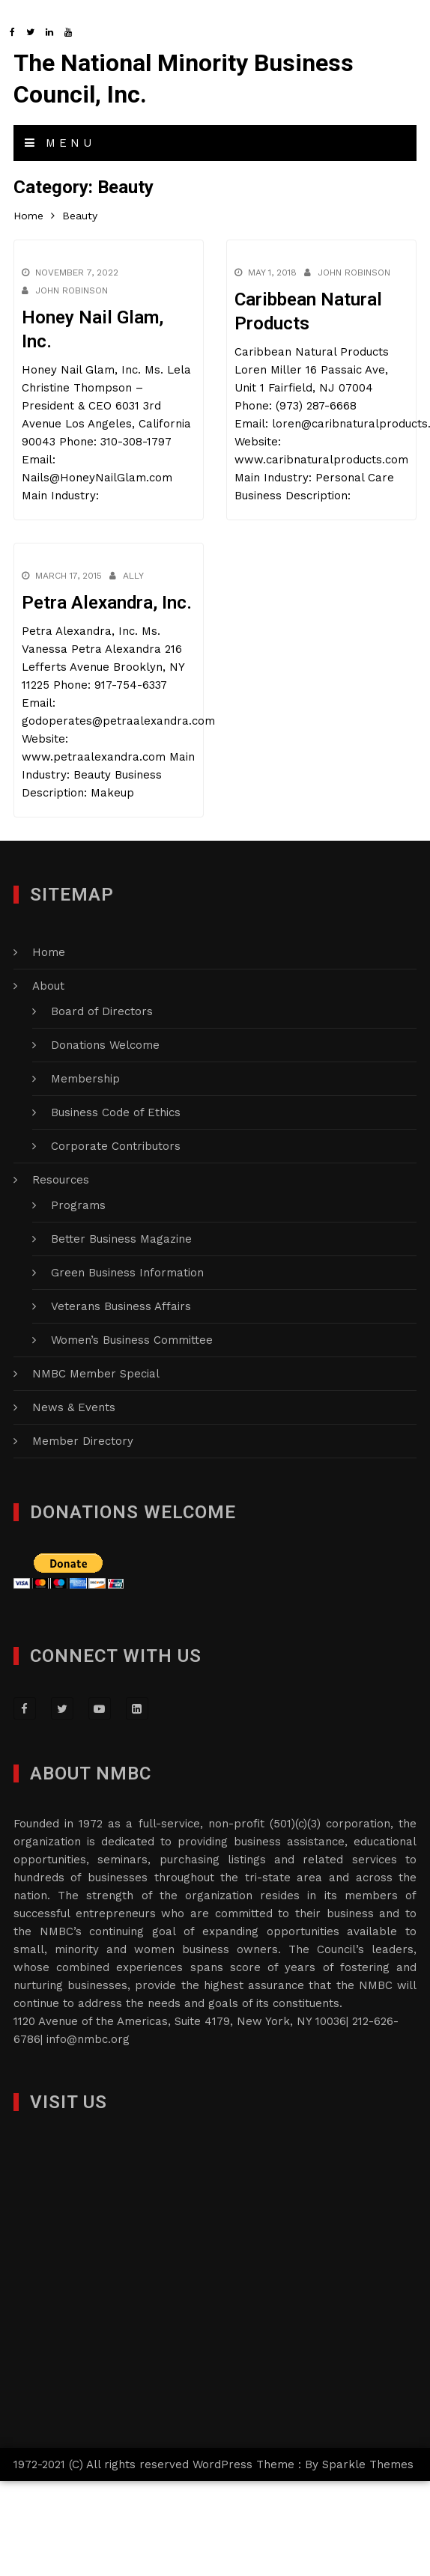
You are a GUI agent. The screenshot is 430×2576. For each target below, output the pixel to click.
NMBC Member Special (96, 1373)
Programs (78, 1205)
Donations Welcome (105, 1045)
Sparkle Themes (368, 2464)
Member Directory (82, 1441)
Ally (133, 575)
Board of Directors (102, 1011)
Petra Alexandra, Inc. (107, 602)
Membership (85, 1078)
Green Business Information (127, 1272)
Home (48, 952)
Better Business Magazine (121, 1239)
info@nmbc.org (88, 2039)
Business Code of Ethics (116, 1112)
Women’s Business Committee (132, 1340)
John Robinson (71, 290)
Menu (60, 143)
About (48, 986)
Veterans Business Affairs (121, 1306)
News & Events (73, 1407)
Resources (60, 1180)
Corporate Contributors (116, 1146)
